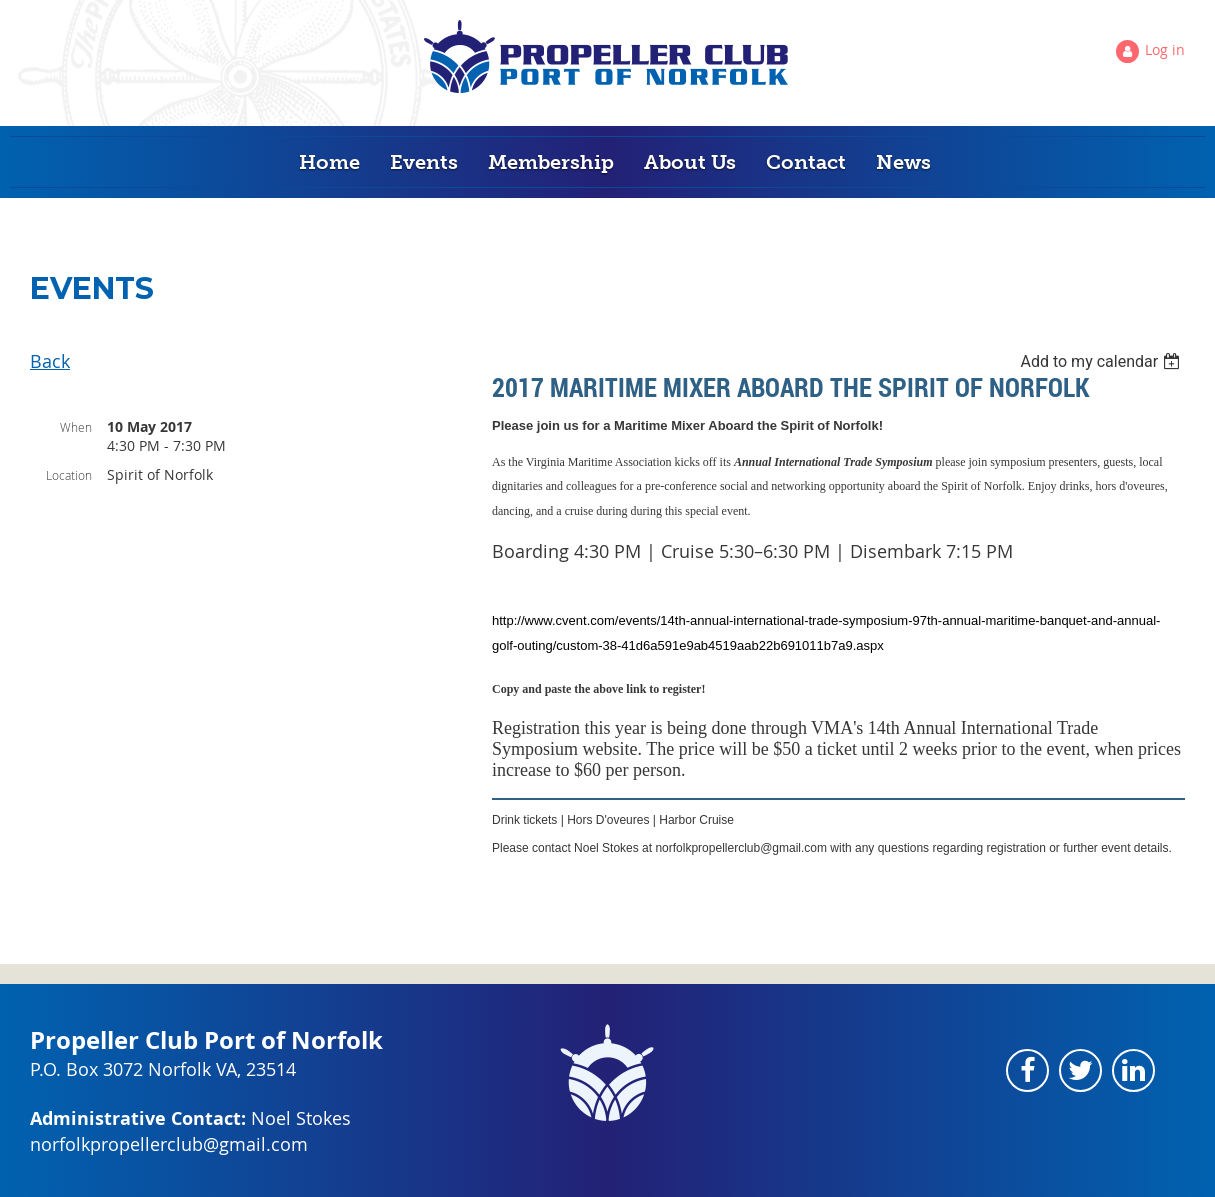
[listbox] (1102, 361)
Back (50, 361)
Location (69, 475)
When (76, 427)
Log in (1165, 49)
